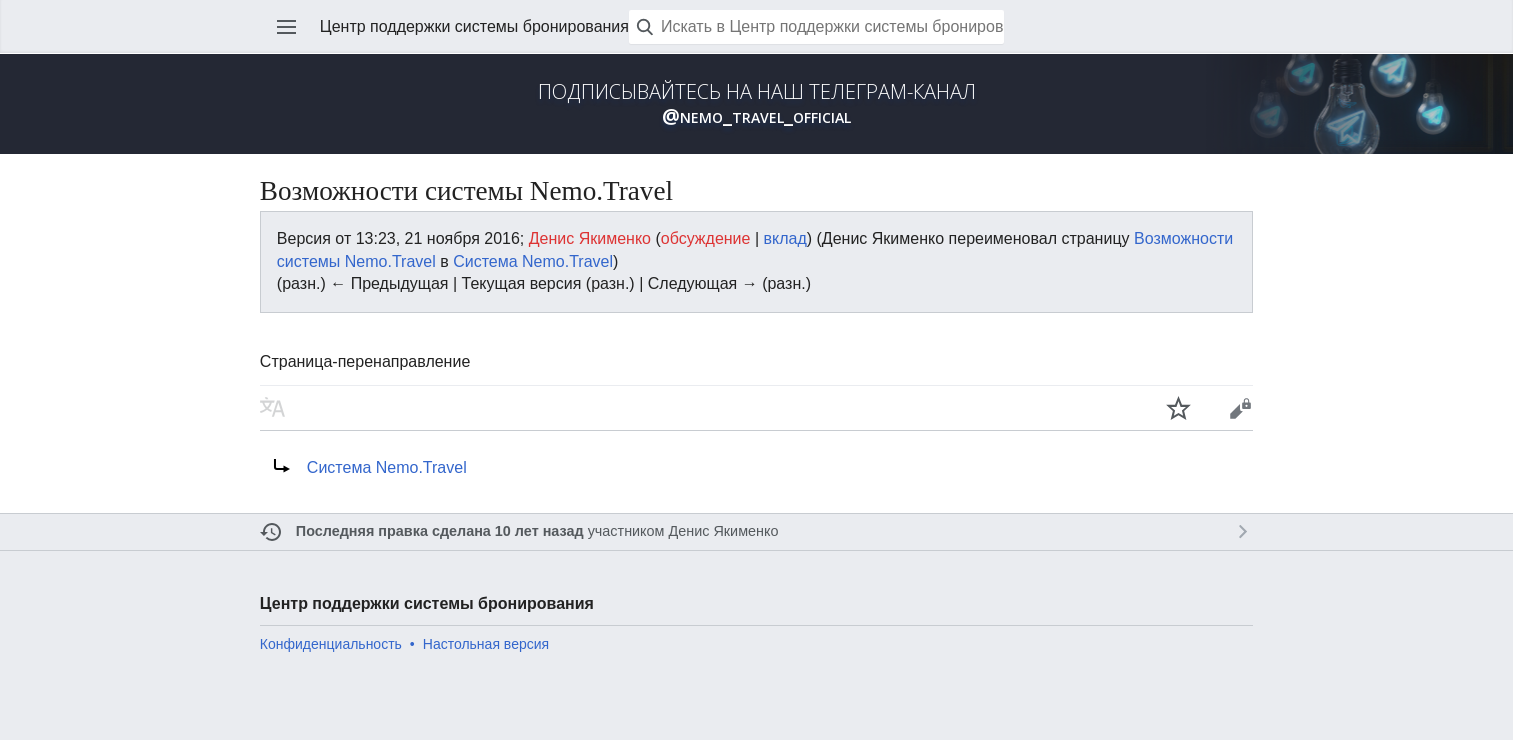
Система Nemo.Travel (533, 261)
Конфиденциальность (331, 644)
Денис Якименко (723, 531)
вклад (785, 238)
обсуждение (706, 238)
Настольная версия (486, 644)
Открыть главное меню (287, 27)
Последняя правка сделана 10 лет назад (440, 531)
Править (1240, 408)
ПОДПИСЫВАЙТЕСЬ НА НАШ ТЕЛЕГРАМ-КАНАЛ (757, 104)
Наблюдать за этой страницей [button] (1179, 408)
